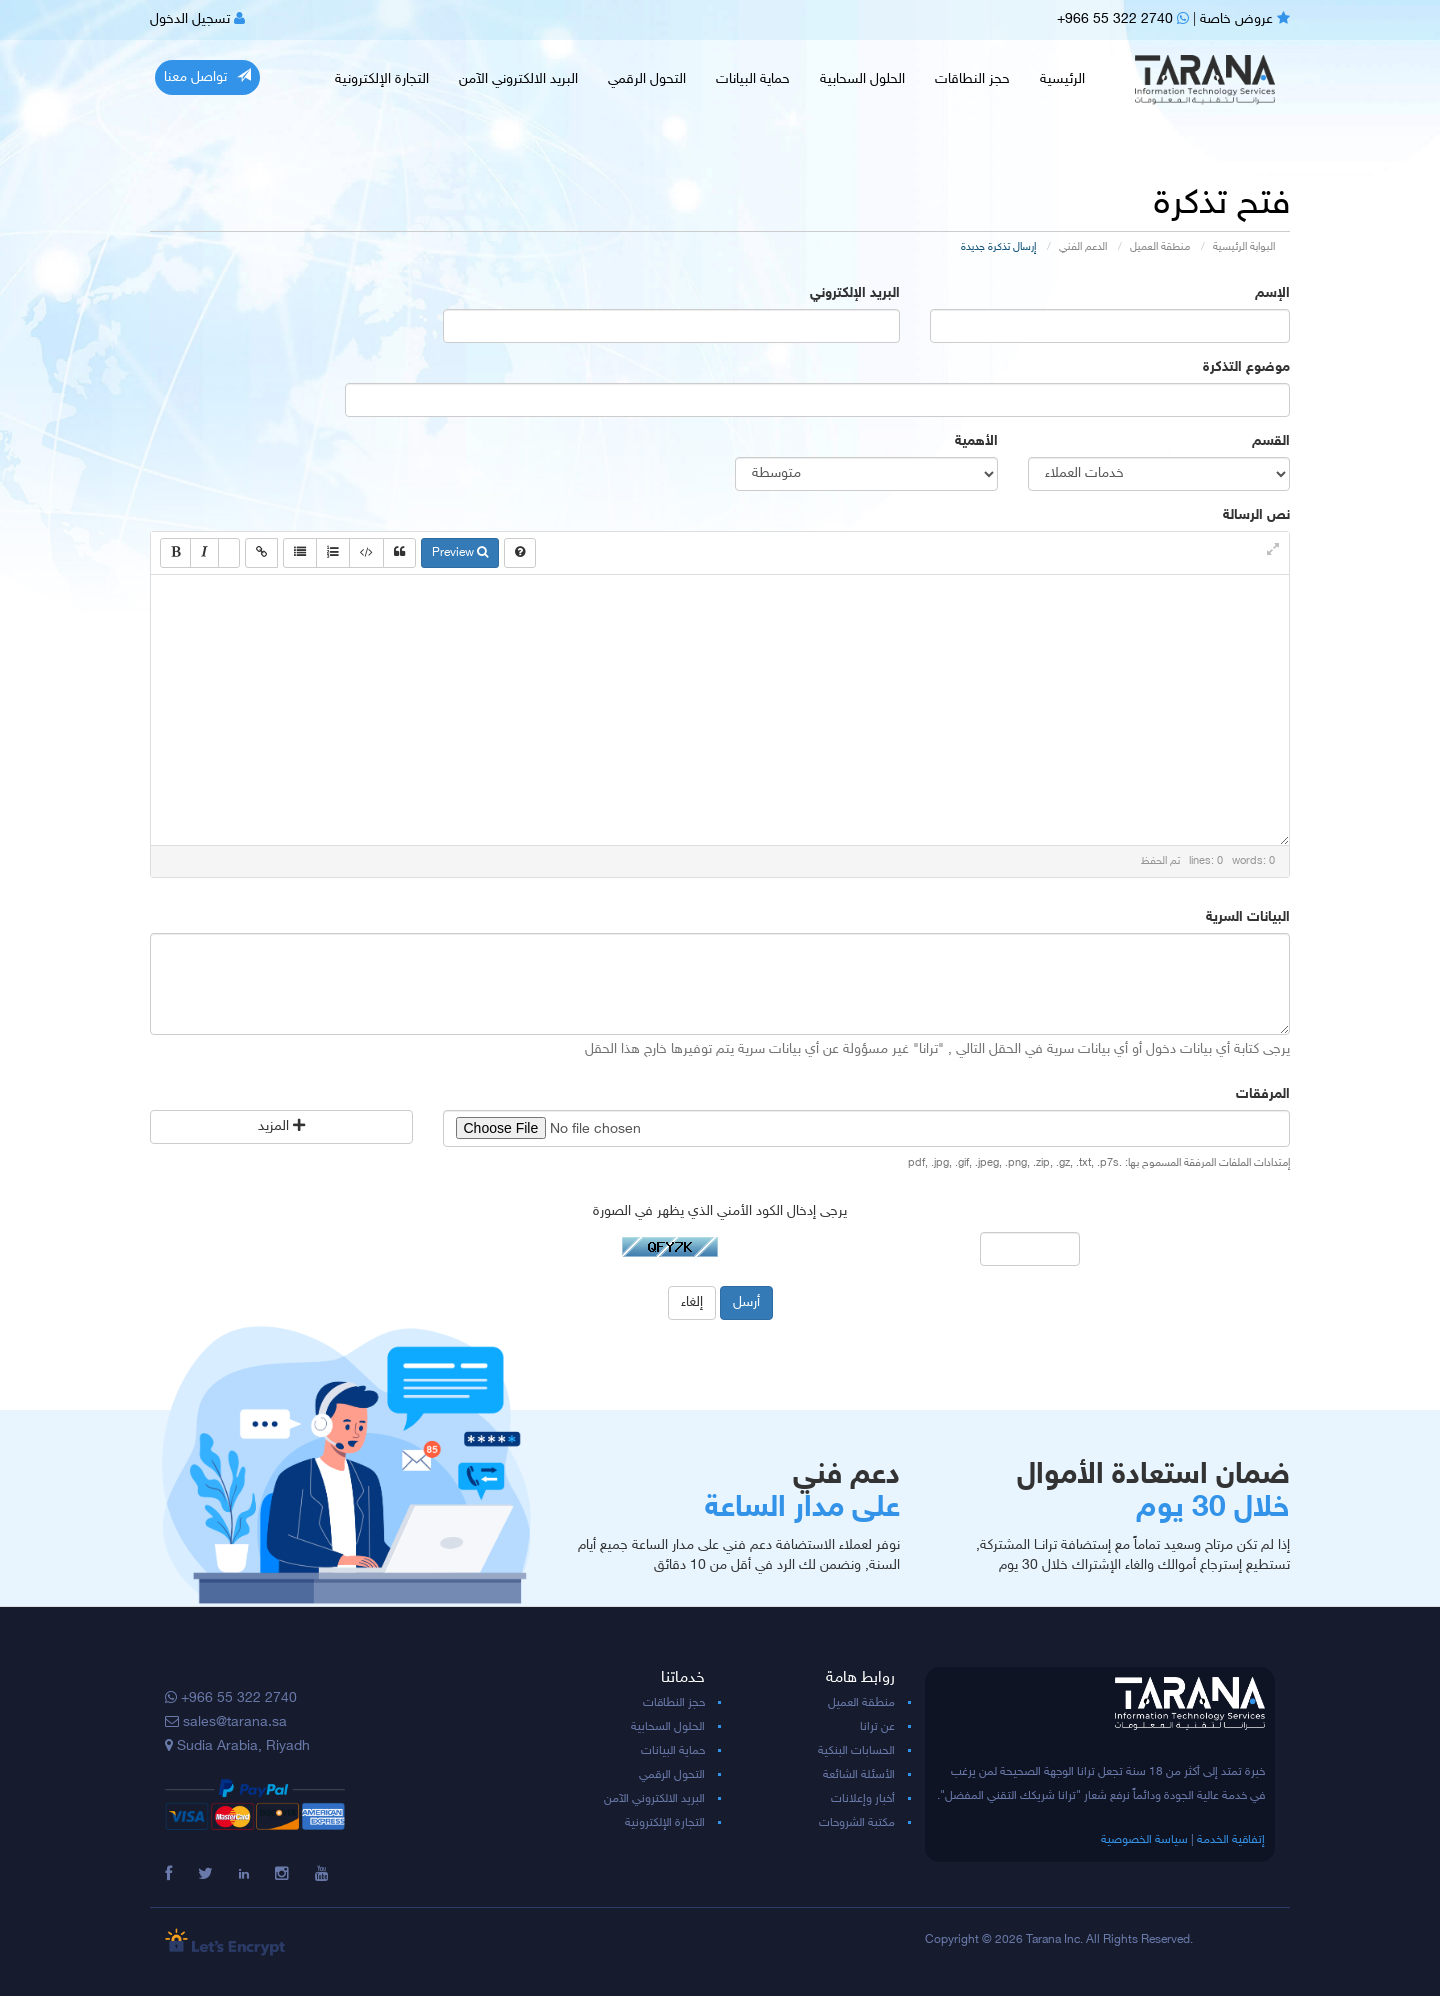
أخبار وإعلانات (863, 1799)
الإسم (1272, 293)
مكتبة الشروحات (857, 1823)
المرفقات (1263, 1094)
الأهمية (976, 441)
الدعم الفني (1083, 247)
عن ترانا (877, 1727)
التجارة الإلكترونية (382, 79)
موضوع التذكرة (1246, 367)
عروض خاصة (1245, 19)
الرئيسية (1062, 79)
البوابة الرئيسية (1244, 247)
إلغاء (692, 1302)
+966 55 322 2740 (1123, 19)
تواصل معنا (207, 77)
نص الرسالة (1256, 515)
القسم (1271, 441)
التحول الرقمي (647, 79)
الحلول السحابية (862, 79)
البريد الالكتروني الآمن (518, 79)
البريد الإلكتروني (855, 293)
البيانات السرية (1248, 917)
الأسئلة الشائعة (859, 1775)
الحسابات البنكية (856, 1751)
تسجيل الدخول (197, 19)
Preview (460, 553)
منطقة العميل (1160, 247)
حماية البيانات (753, 79)
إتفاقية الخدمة (1231, 1840)
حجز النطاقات (972, 79)
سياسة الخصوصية (1144, 1840)
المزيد (281, 1126)
